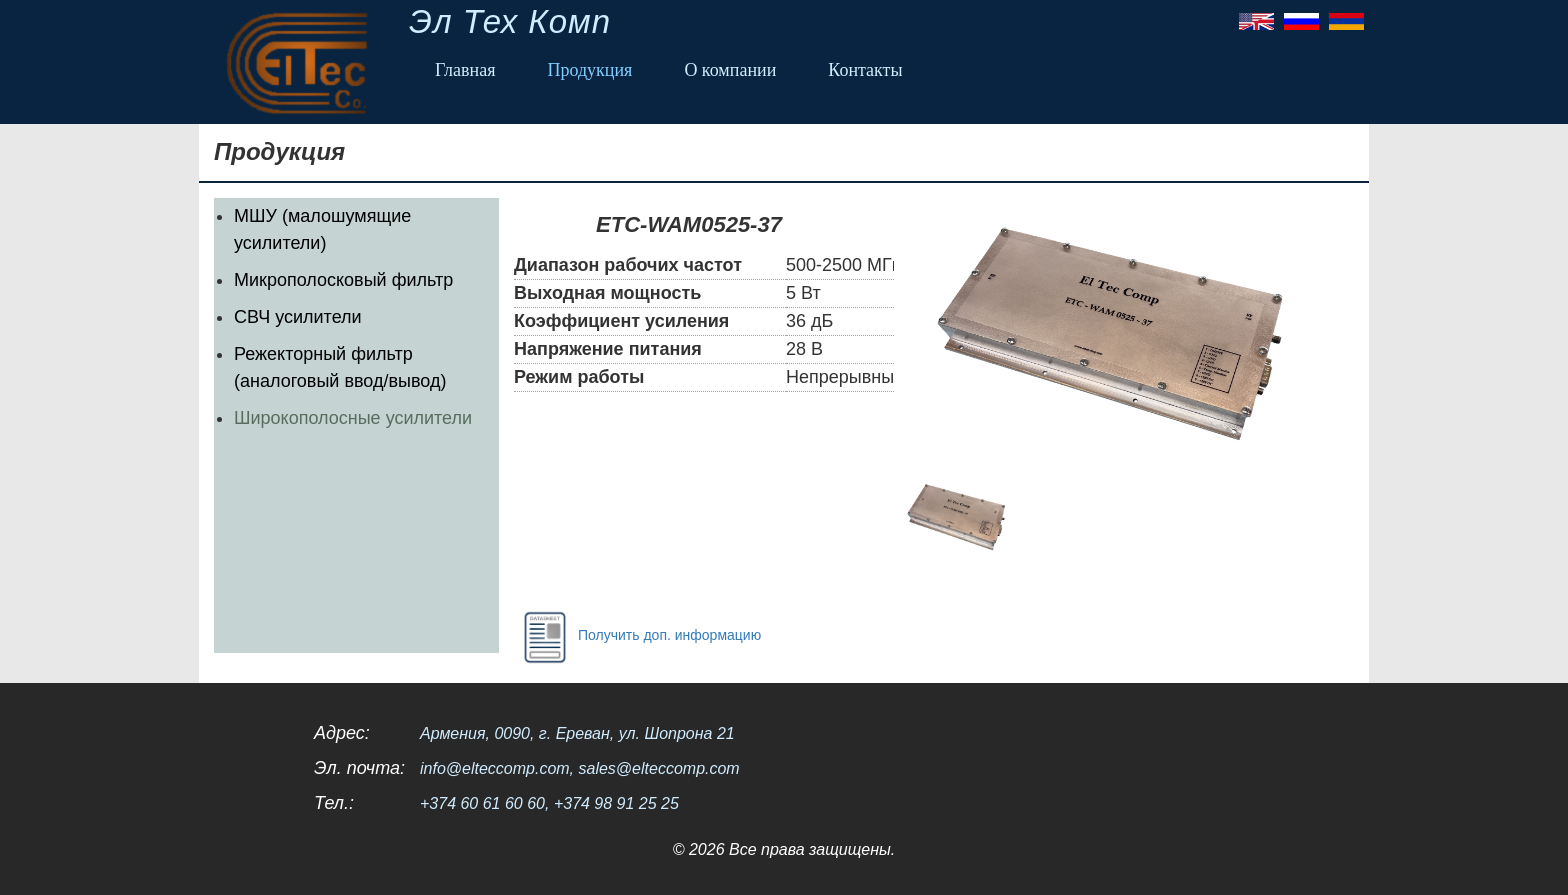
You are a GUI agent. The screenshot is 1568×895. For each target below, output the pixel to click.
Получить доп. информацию (637, 636)
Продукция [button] (589, 70)
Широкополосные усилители (353, 418)
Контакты (865, 70)
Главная (465, 70)
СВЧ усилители (298, 317)
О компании (730, 70)
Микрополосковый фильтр (343, 280)
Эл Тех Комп (510, 21)
